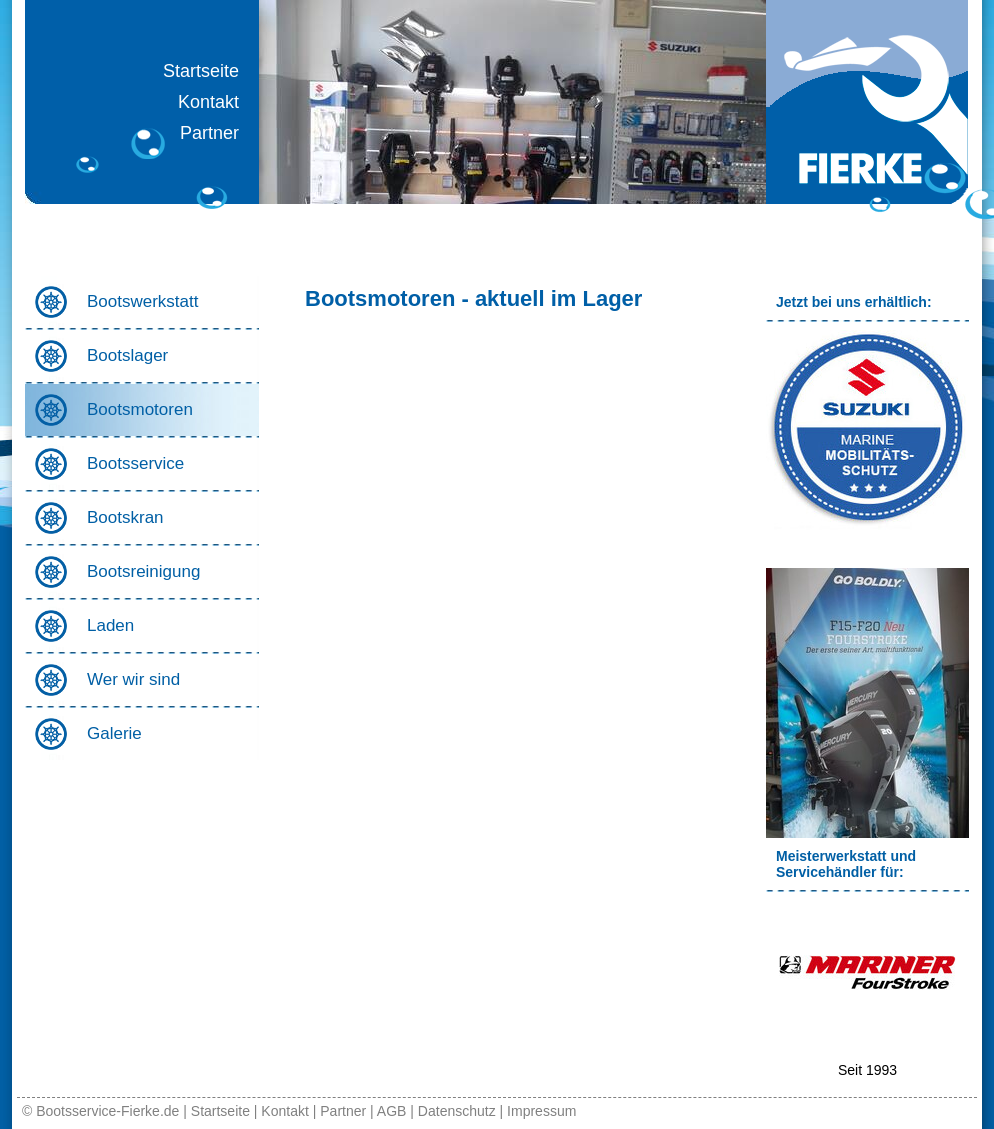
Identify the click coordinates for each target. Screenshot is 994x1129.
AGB (392, 1111)
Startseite (201, 71)
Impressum (541, 1111)
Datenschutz (457, 1111)
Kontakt (208, 102)
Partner (209, 133)
